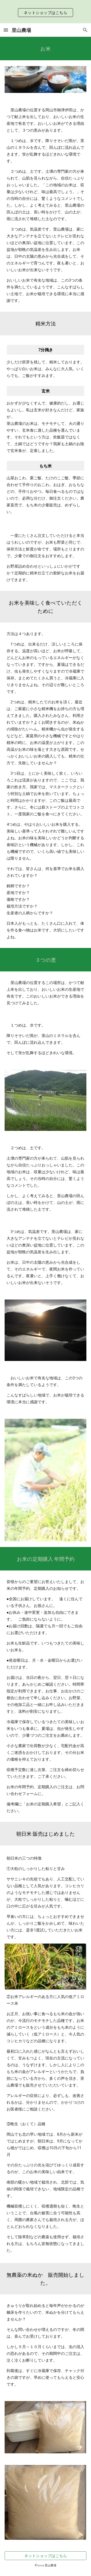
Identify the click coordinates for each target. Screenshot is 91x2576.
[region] (45, 11)
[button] (6, 30)
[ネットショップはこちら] (45, 2555)
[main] (46, 48)
